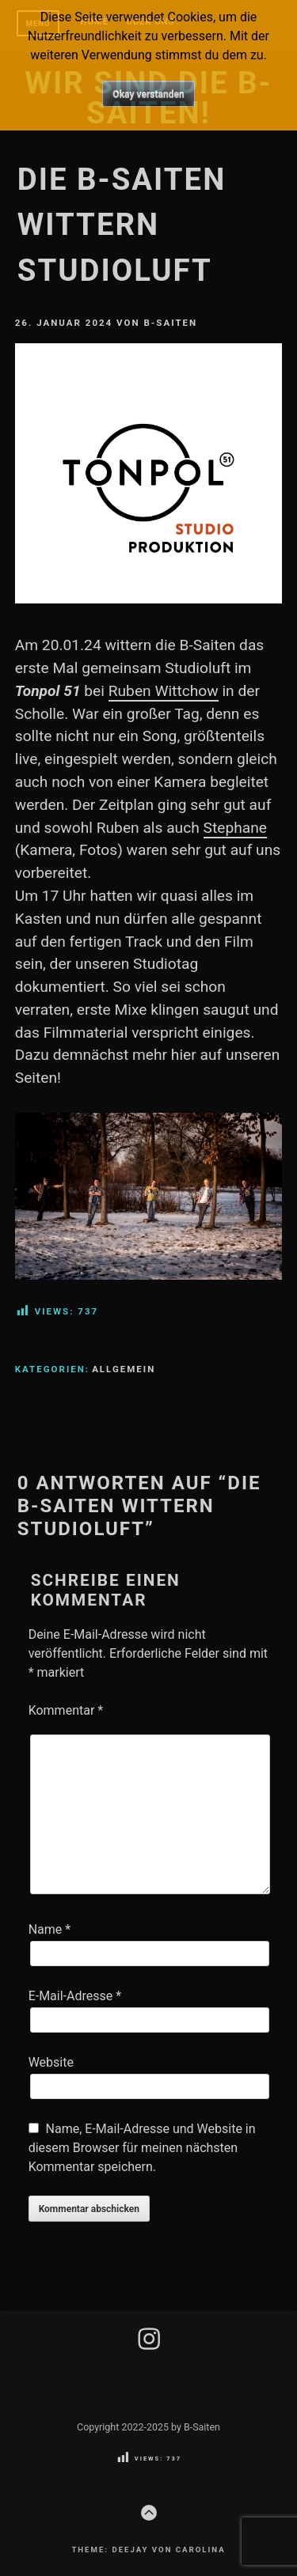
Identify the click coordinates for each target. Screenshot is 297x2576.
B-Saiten (170, 322)
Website (51, 2062)
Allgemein (123, 1369)
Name (50, 1929)
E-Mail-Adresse (75, 1995)
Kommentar (66, 1710)
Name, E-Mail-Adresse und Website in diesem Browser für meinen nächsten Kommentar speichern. (142, 2147)
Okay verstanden (148, 94)
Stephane (235, 828)
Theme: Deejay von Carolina (148, 2549)
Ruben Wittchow (164, 691)
